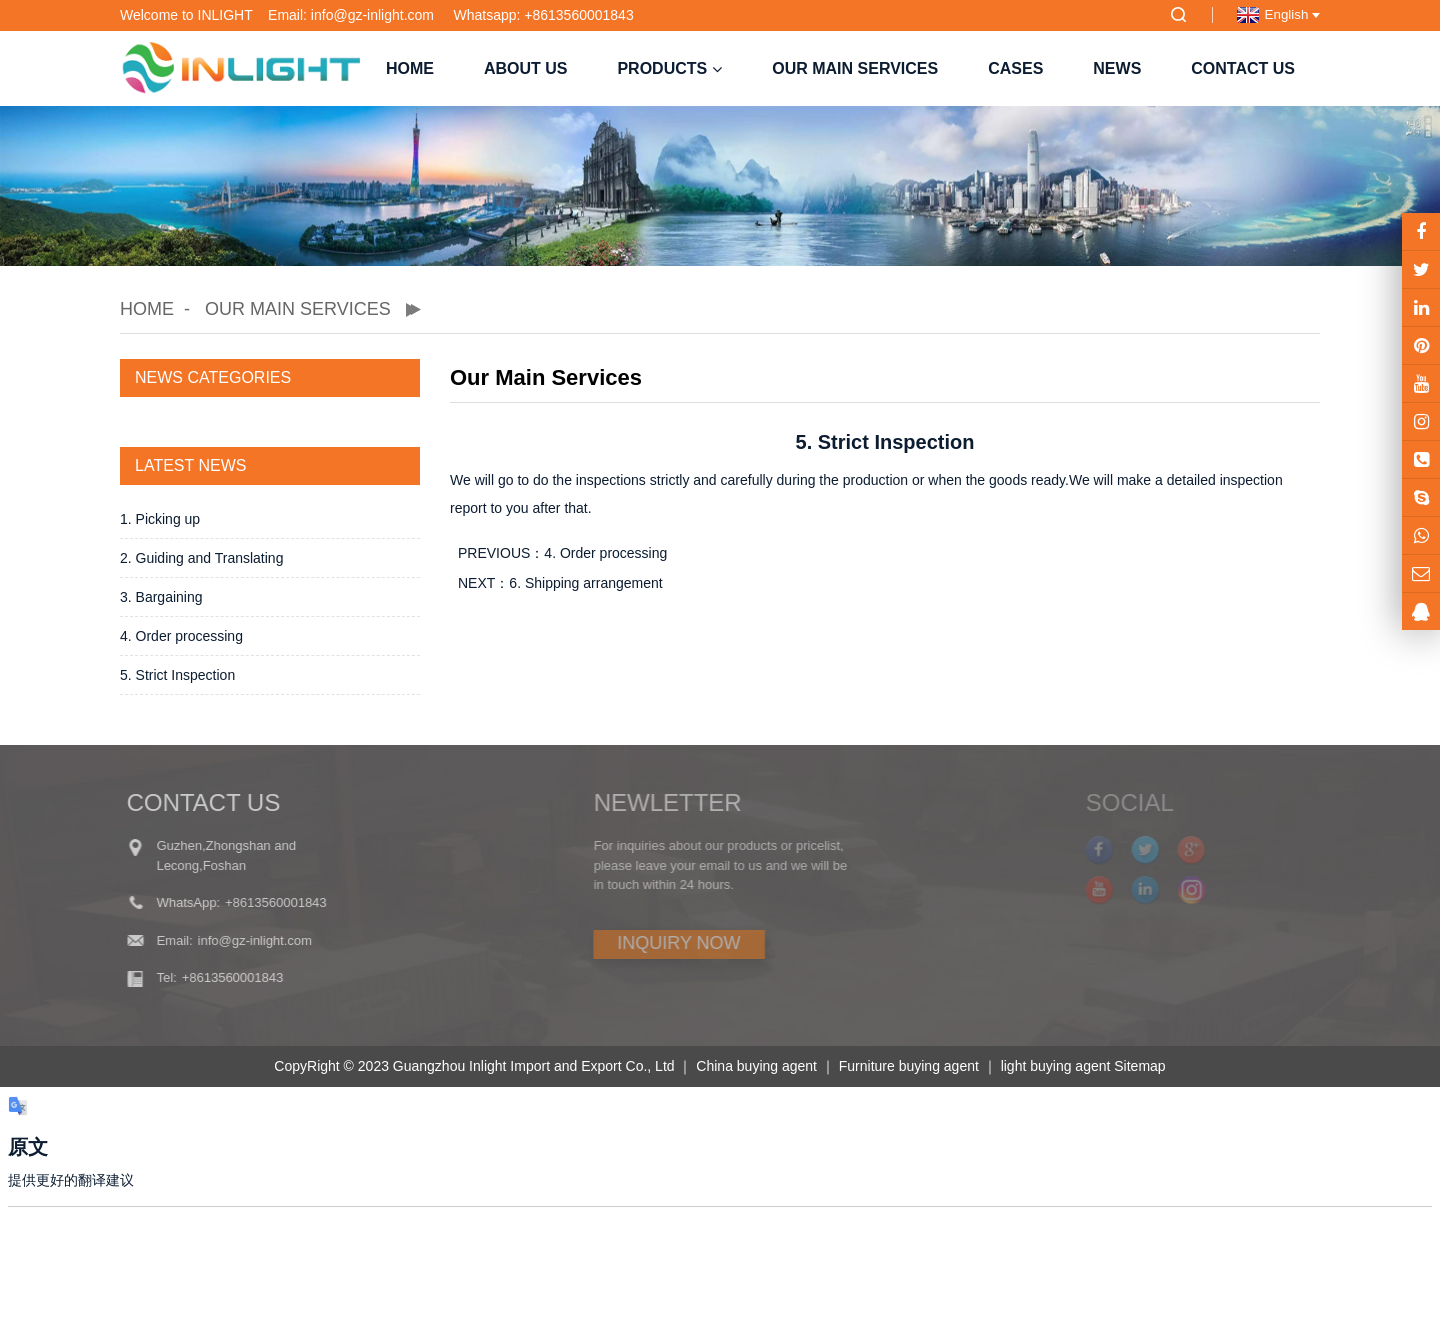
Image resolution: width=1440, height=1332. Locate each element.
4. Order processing (181, 636)
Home (410, 68)
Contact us (1243, 68)
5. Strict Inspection (177, 675)
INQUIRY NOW (632, 943)
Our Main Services (855, 68)
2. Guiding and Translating (201, 558)
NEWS (1117, 68)
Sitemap (1139, 1066)
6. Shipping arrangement (585, 583)
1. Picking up (160, 519)
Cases (1015, 68)
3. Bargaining (161, 597)
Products (669, 68)
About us (526, 68)
